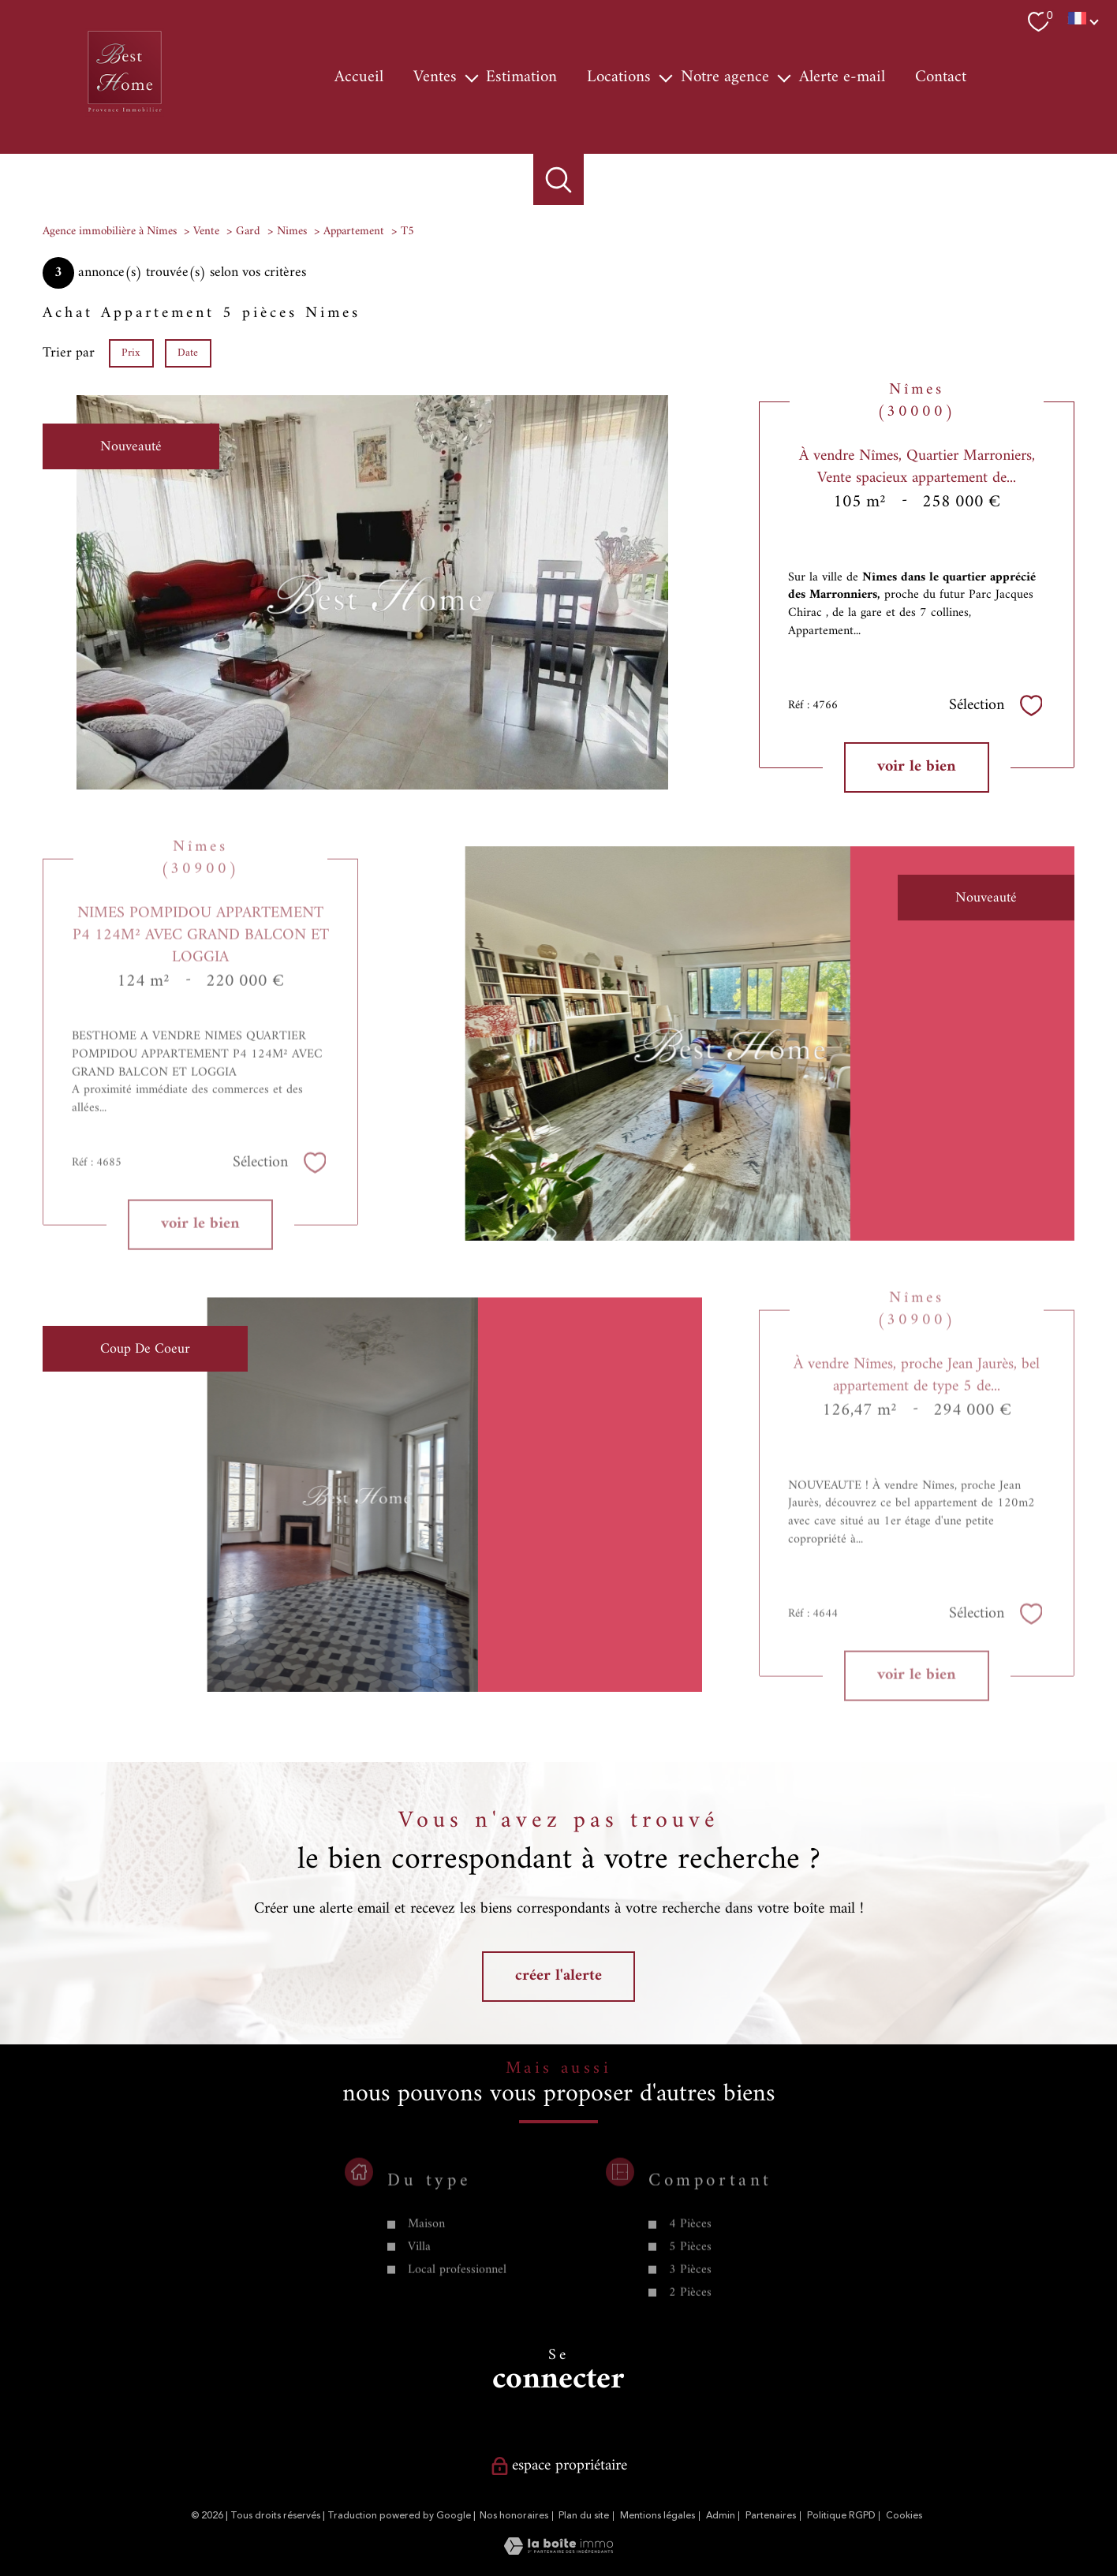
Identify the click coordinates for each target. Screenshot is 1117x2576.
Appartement (353, 231)
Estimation (521, 77)
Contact (940, 77)
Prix (130, 352)
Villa (419, 2294)
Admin (720, 2515)
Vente (206, 231)
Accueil (358, 77)
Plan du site (583, 2515)
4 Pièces (689, 2272)
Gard (248, 231)
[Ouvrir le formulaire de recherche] (559, 179)
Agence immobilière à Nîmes (110, 231)
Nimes (292, 231)
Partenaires (770, 2515)
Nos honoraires (514, 2515)
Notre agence (725, 77)
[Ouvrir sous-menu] (471, 77)
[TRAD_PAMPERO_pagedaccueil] (124, 113)
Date (188, 352)
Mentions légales (657, 2515)
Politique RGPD (841, 2515)
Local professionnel (457, 2316)
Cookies (904, 2516)
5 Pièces (689, 2294)
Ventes (435, 77)
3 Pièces (689, 2316)
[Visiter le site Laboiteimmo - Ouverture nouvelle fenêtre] (558, 2551)
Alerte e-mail (842, 77)
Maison (426, 2272)
